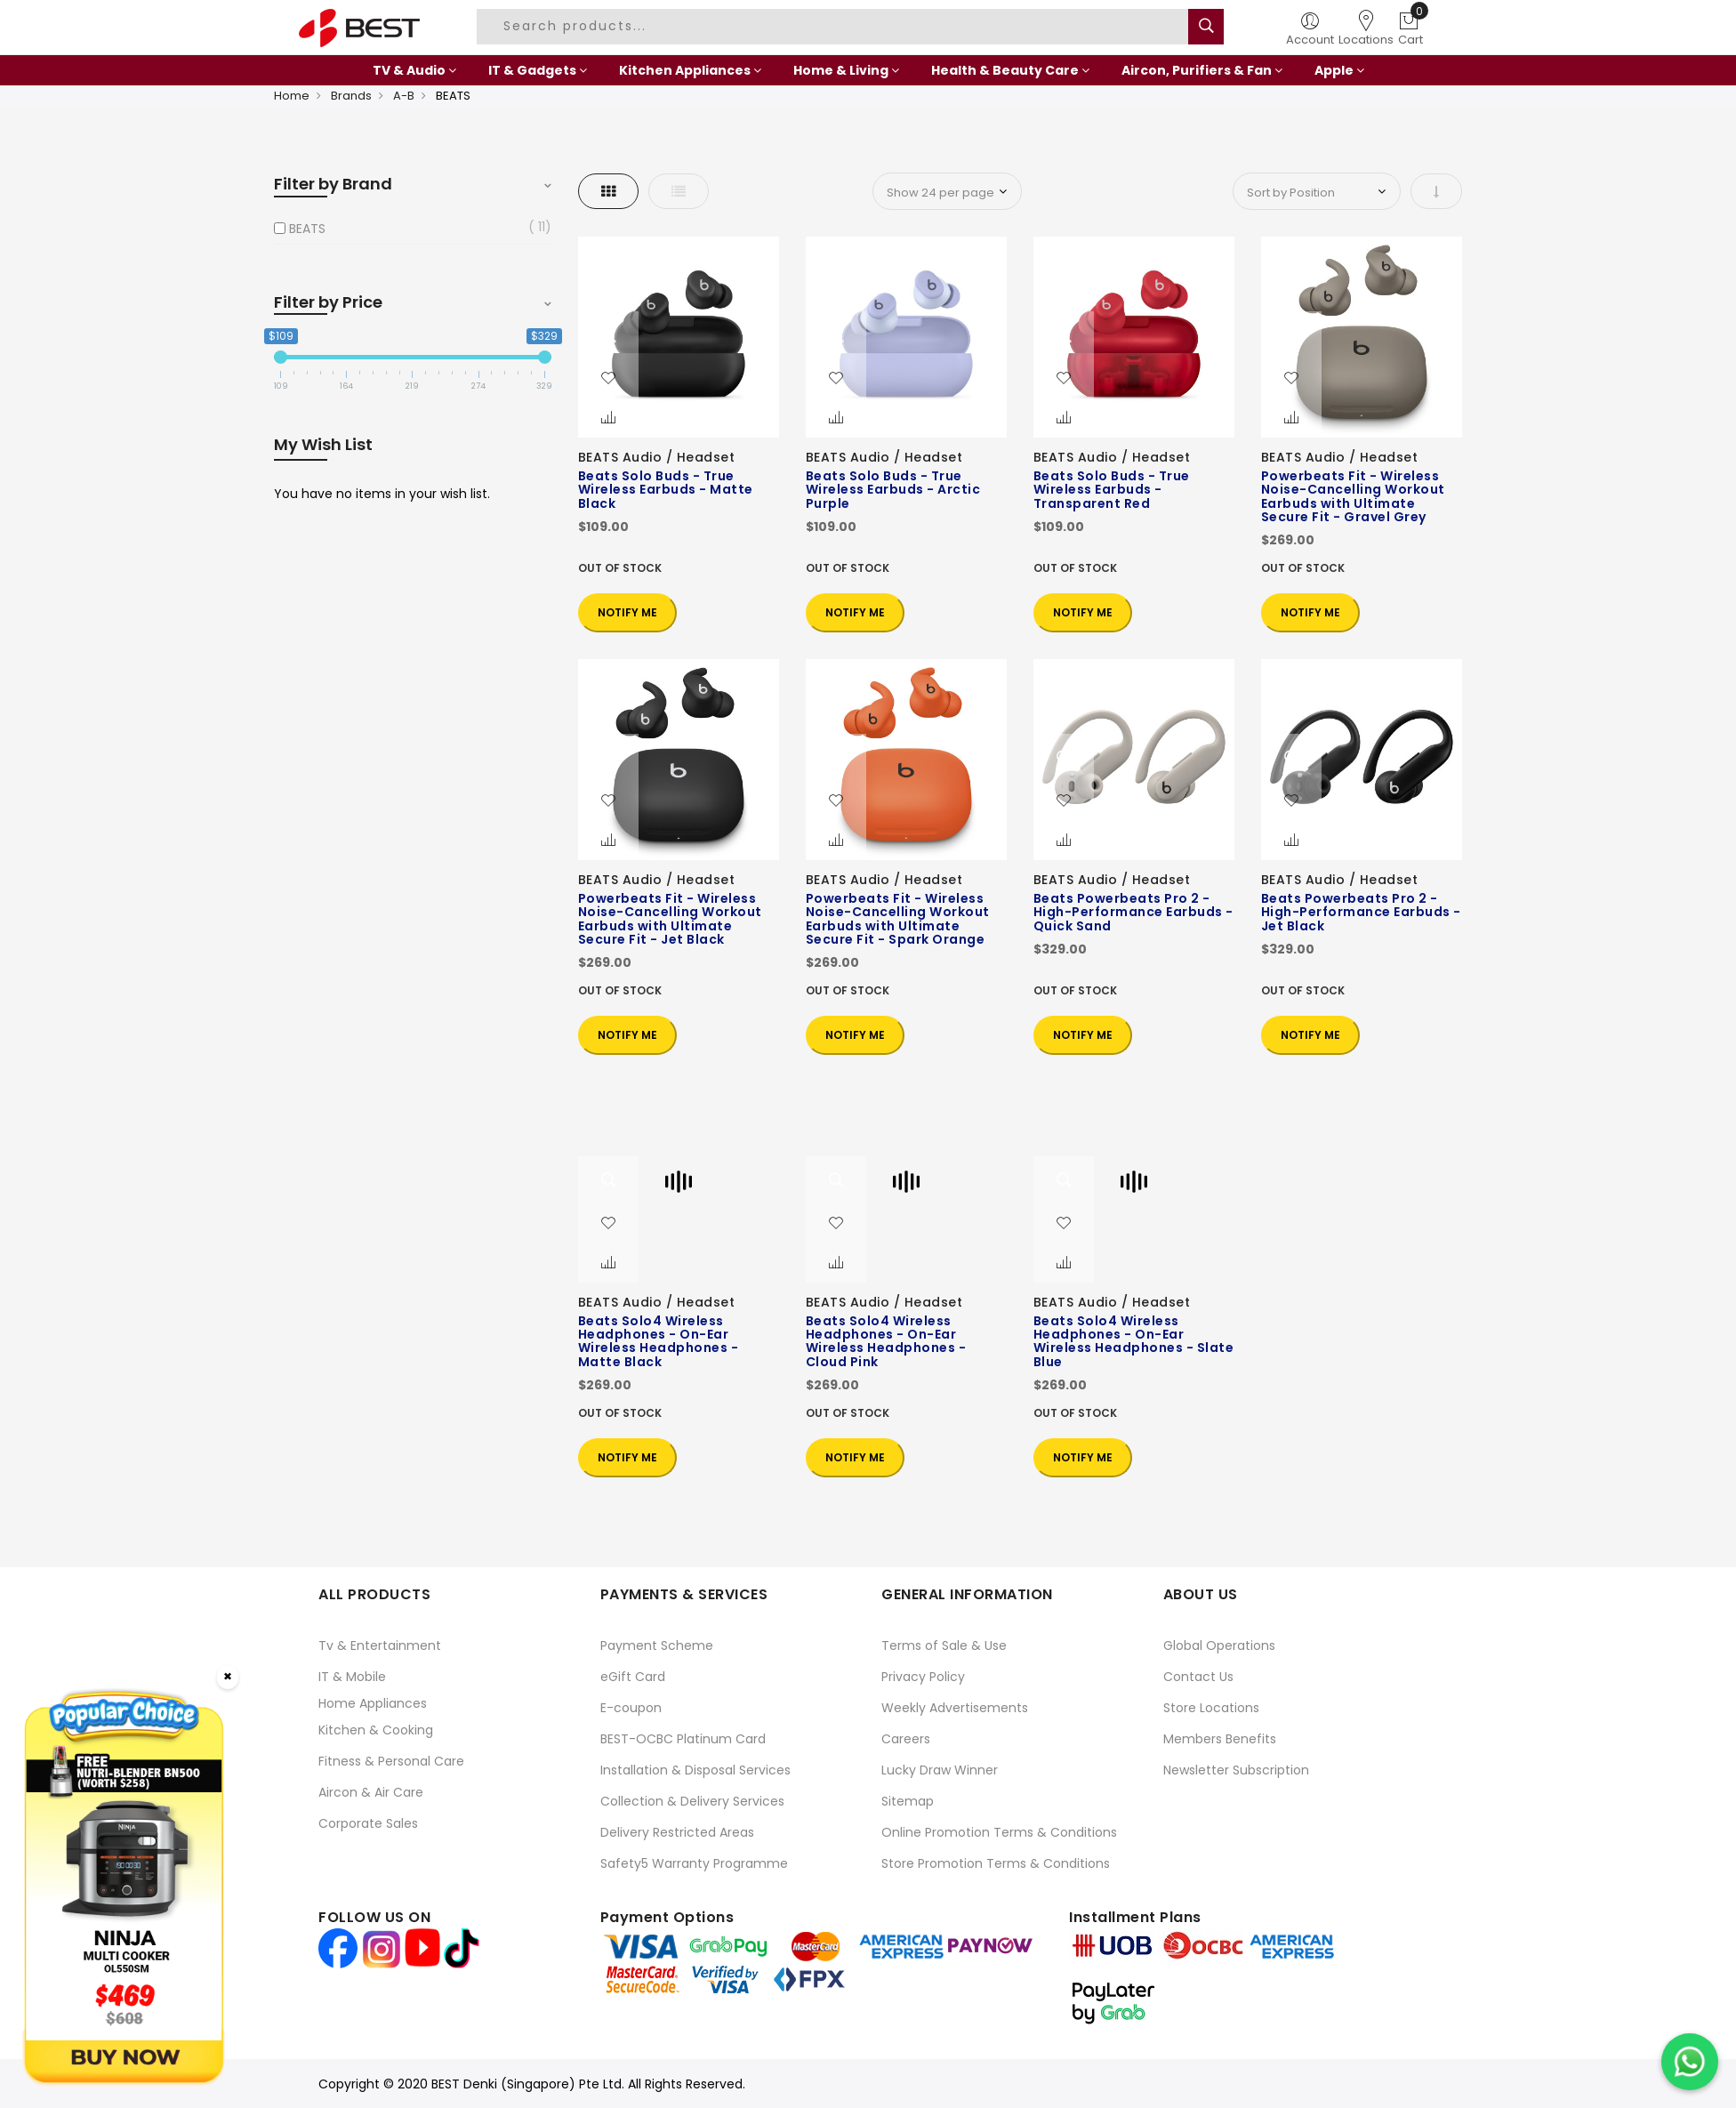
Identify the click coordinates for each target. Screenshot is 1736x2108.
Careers (905, 1739)
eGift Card (632, 1677)
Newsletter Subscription (1236, 1770)
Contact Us (1198, 1677)
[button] (608, 378)
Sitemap (907, 1801)
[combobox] (835, 26)
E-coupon (631, 1708)
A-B (403, 95)
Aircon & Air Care (370, 1792)
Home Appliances (372, 1703)
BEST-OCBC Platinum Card (683, 1739)
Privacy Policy (923, 1677)
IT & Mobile (352, 1677)
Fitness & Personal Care (391, 1761)
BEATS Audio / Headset (656, 457)
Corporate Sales (368, 1823)
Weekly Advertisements (954, 1708)
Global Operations (1219, 1645)
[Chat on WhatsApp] (1689, 2061)
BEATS (307, 228)
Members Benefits (1219, 1739)
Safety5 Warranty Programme (694, 1863)
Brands (351, 95)
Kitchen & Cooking (375, 1730)
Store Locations (1211, 1708)
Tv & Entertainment (379, 1645)
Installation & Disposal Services (695, 1770)
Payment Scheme (656, 1645)
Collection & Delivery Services (692, 1801)
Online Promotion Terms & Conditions (999, 1832)
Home (291, 95)
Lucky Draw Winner (939, 1770)
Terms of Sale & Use (944, 1645)
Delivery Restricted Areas (677, 1832)
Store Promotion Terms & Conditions (995, 1863)
